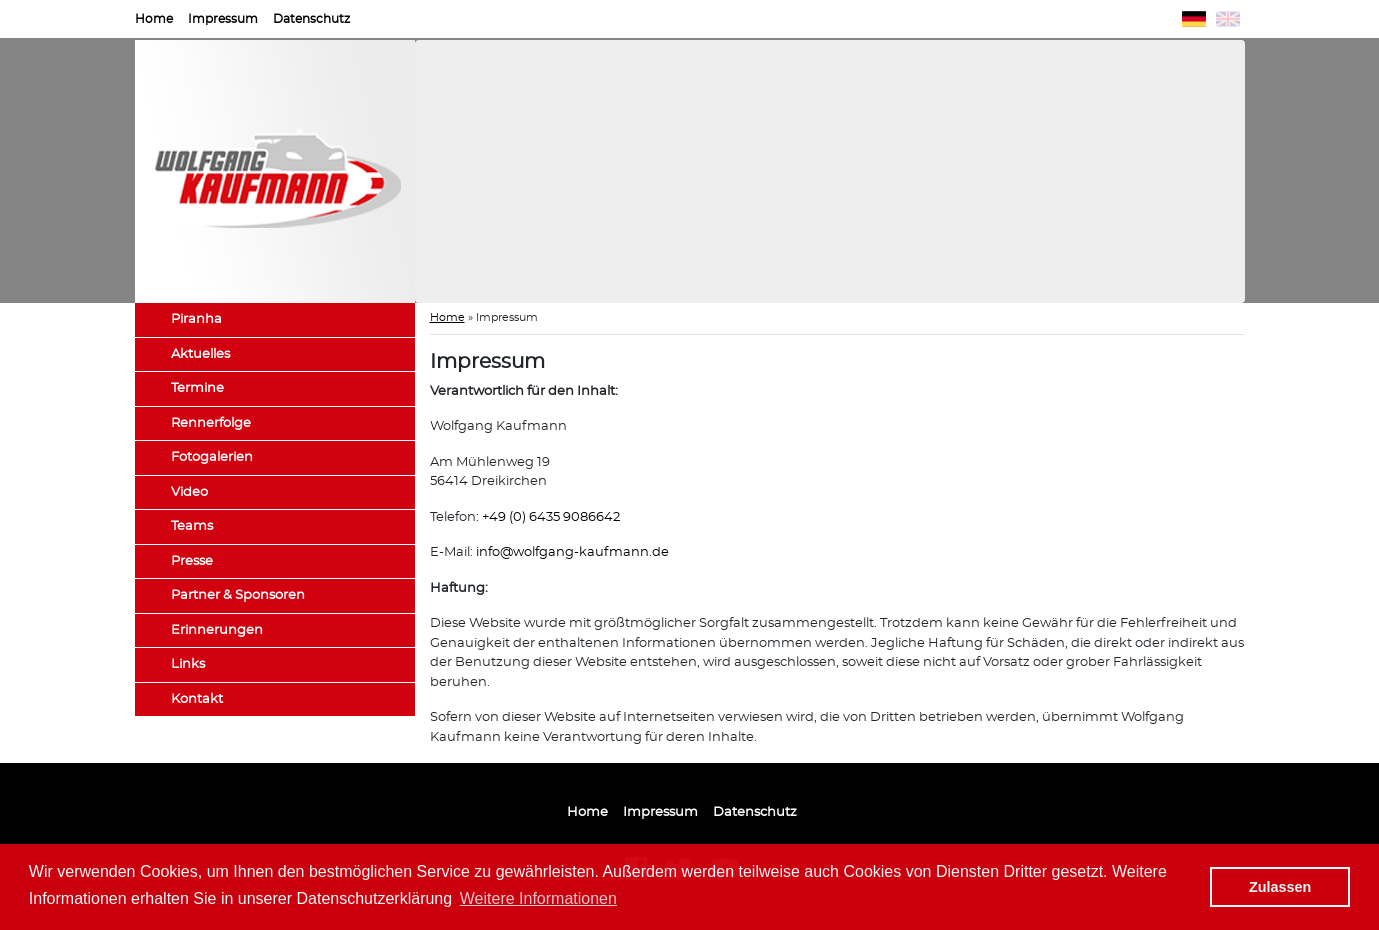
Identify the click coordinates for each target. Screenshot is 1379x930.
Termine (197, 388)
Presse (192, 561)
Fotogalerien (212, 457)
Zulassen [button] (1280, 887)
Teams (192, 526)
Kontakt (197, 699)
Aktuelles (200, 354)
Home (154, 19)
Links (188, 664)
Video (189, 492)
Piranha (196, 319)
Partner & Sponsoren (238, 595)
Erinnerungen (217, 630)
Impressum (223, 19)
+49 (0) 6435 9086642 (551, 517)
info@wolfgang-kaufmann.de (572, 552)
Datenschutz (311, 19)
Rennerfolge (211, 423)
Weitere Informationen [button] (538, 898)
